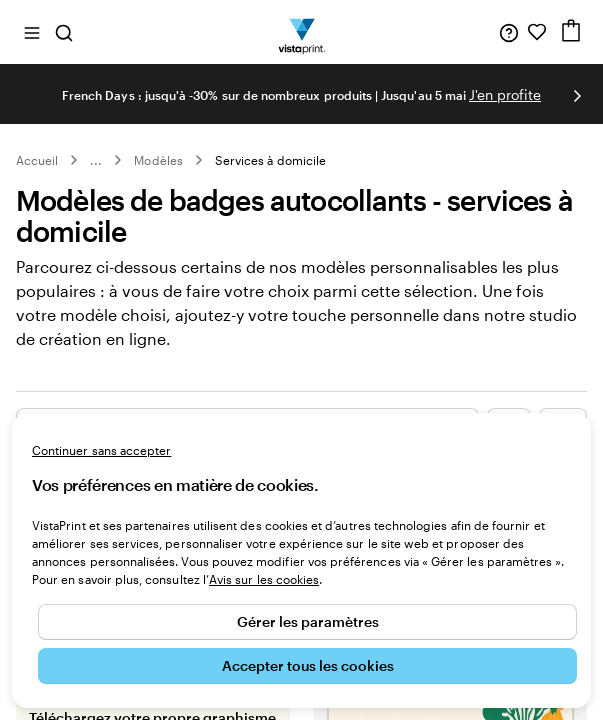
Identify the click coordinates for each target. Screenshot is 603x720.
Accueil (37, 160)
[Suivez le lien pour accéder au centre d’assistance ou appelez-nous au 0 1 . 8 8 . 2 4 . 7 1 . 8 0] (509, 32)
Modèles (158, 160)
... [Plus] (96, 160)
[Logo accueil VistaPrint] (301, 32)
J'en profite (505, 94)
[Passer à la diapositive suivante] (577, 96)
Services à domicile (270, 160)
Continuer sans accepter (101, 450)
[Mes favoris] (537, 32)
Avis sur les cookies (264, 579)
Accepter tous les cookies (308, 665)
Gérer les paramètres (308, 621)
